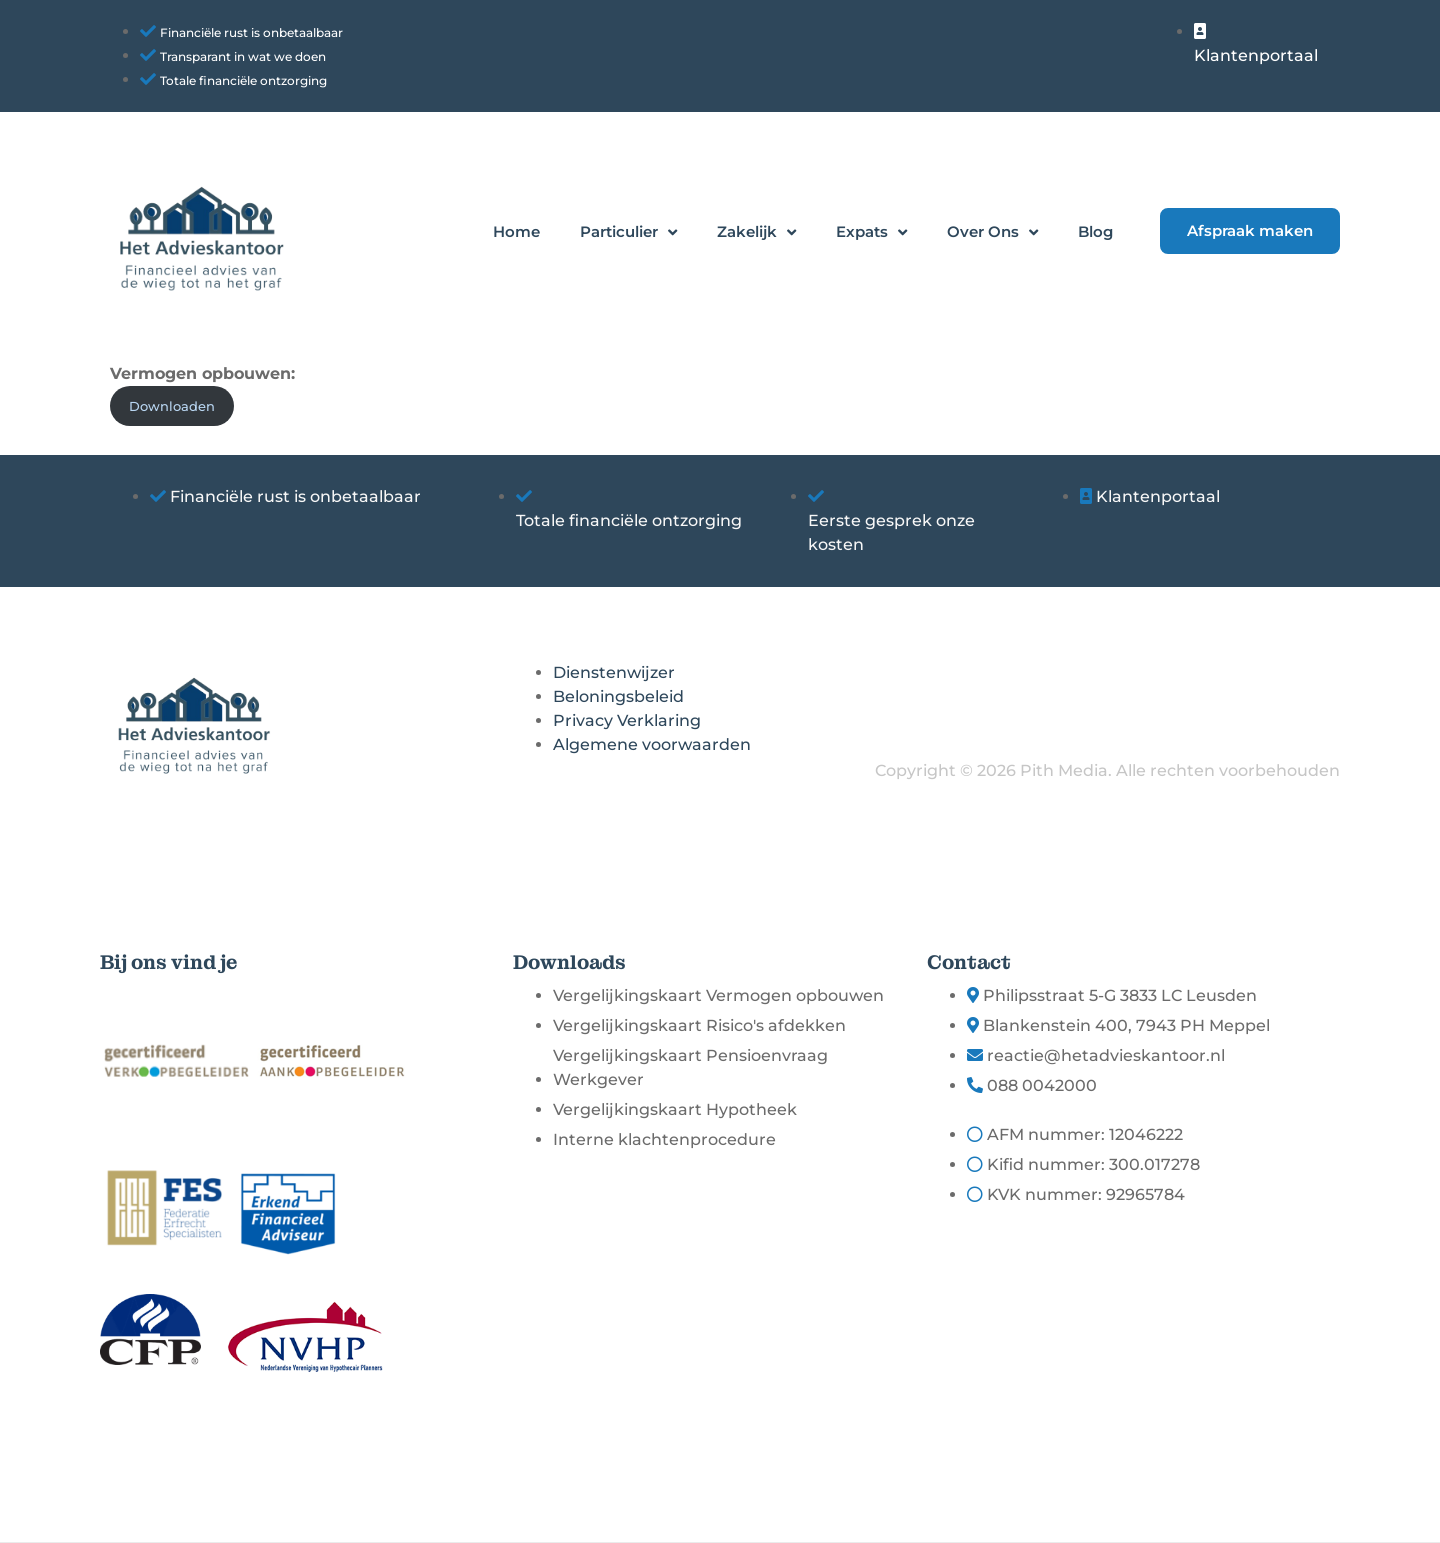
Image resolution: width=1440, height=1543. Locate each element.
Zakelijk (756, 232)
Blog (1095, 231)
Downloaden (172, 406)
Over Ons (992, 232)
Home (516, 231)
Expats (871, 232)
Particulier (628, 232)
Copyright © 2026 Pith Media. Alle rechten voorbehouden (1107, 770)
